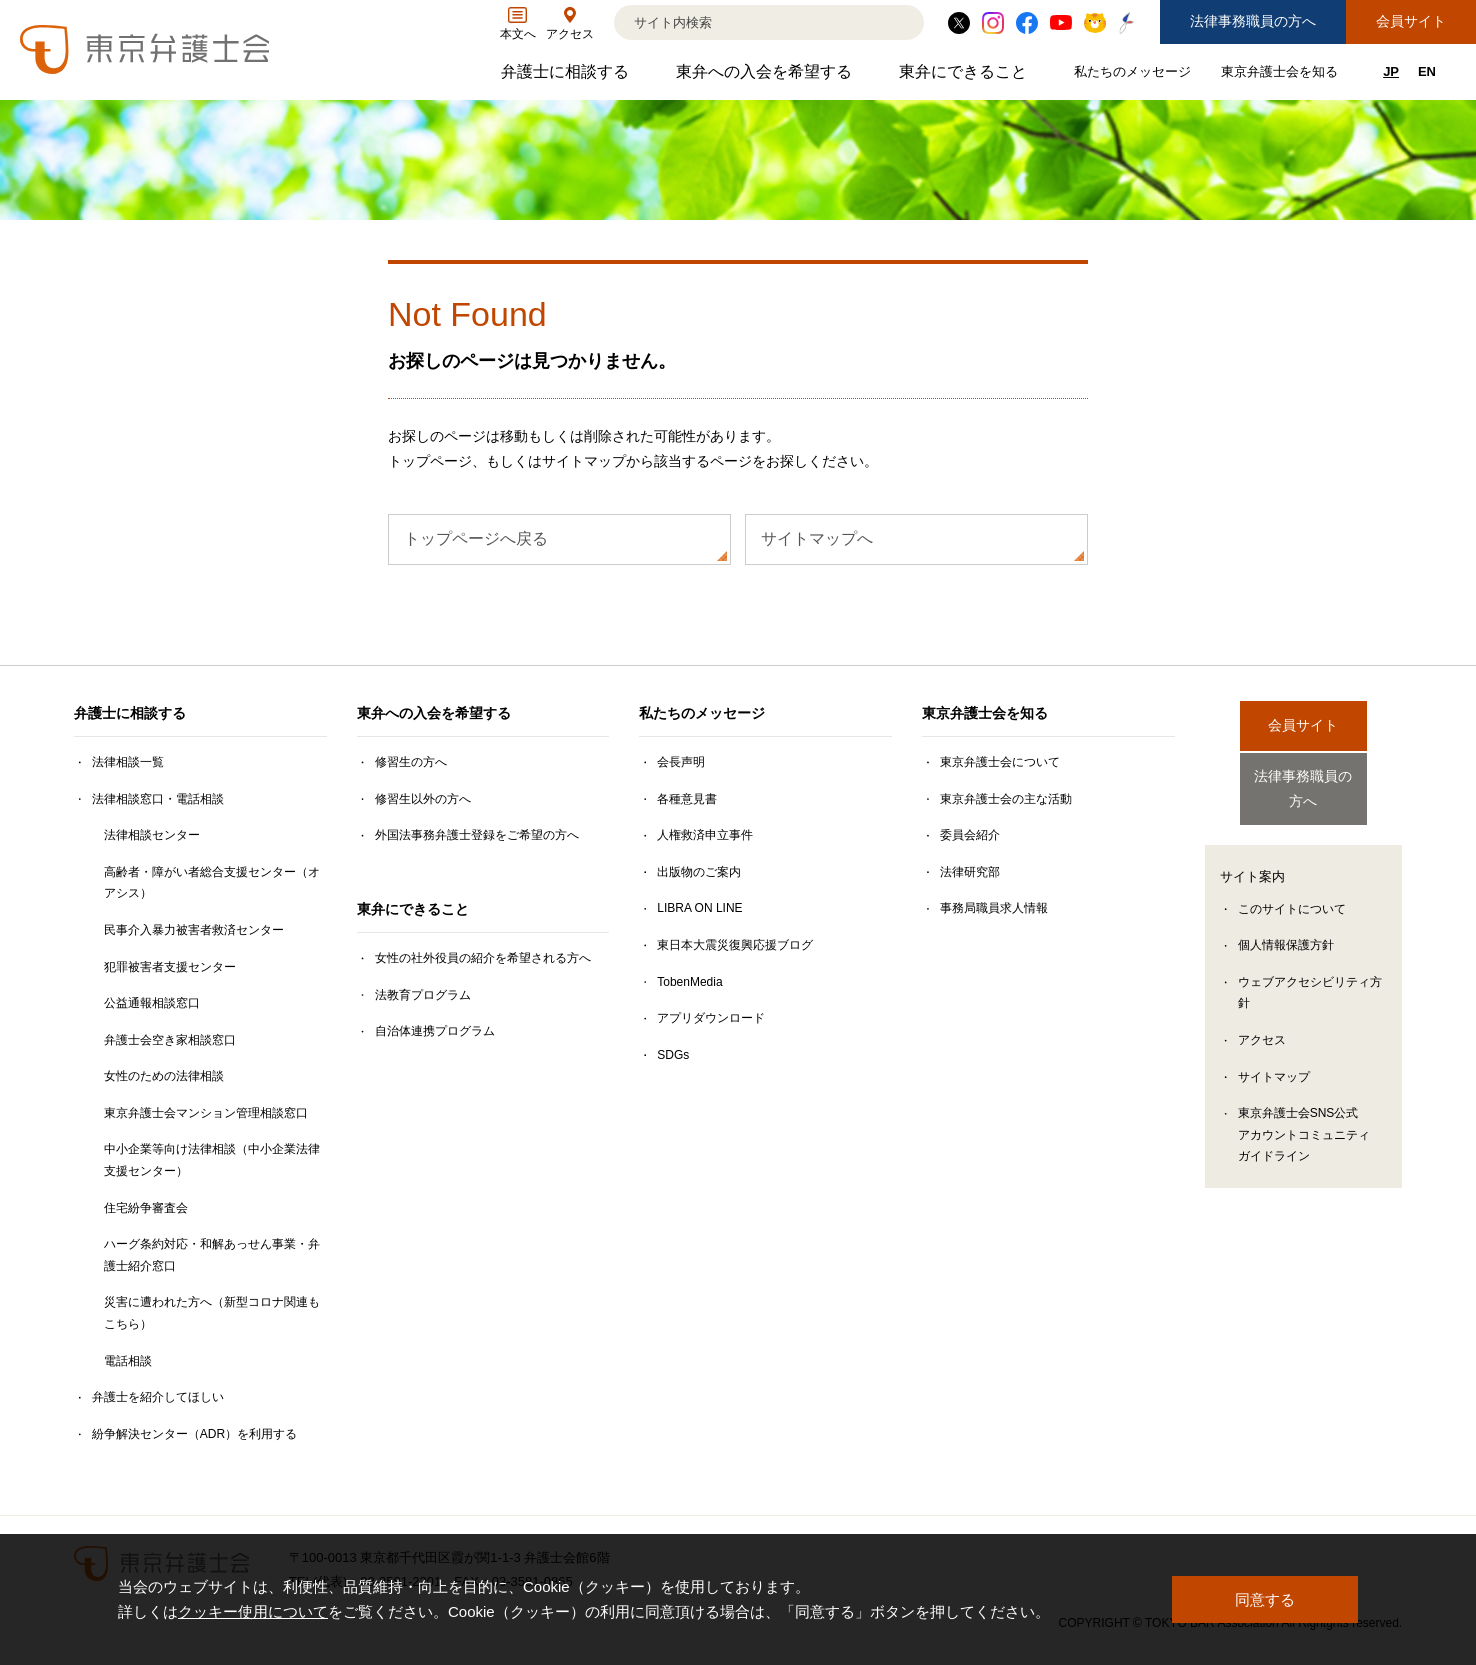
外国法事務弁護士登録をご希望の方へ (477, 835)
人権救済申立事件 (705, 835)
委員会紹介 (970, 835)
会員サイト (1411, 21)
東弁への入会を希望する (766, 76)
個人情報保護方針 (1286, 928)
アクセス (1262, 1023)
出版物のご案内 (699, 872)
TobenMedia (689, 982)
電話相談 (128, 1361)
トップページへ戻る (476, 538)
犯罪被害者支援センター (170, 967)
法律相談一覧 (128, 762)
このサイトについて (1292, 892)
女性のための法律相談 (164, 1076)
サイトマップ (1274, 1060)
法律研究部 (970, 872)
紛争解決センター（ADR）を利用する (194, 1434)
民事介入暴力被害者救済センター (194, 930)
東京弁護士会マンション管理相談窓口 (206, 1113)
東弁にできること (965, 76)
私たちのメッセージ (1135, 75)
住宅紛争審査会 (146, 1208)
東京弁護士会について (1000, 762)
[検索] (744, 22)
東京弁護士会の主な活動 (1006, 799)
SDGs (673, 1055)
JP (1391, 71)
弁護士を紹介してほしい (158, 1397)
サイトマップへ (817, 538)
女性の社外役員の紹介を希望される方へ (483, 958)
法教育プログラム (423, 995)
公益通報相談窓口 (152, 1003)
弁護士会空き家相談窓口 (170, 1040)
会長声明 (681, 762)
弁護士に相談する (567, 76)
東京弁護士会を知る (1282, 75)
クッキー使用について (253, 1612)
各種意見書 (687, 799)
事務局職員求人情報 (994, 908)
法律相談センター (152, 835)
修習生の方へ (411, 762)
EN (1427, 71)
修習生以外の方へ (423, 799)
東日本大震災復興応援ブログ (735, 945)
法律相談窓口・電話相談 (158, 799)
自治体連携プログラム (435, 1031)
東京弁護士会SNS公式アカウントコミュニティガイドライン (1304, 1117)
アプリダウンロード (711, 1018)
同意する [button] (1265, 1599)
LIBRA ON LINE (699, 908)
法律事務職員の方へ (1253, 21)
